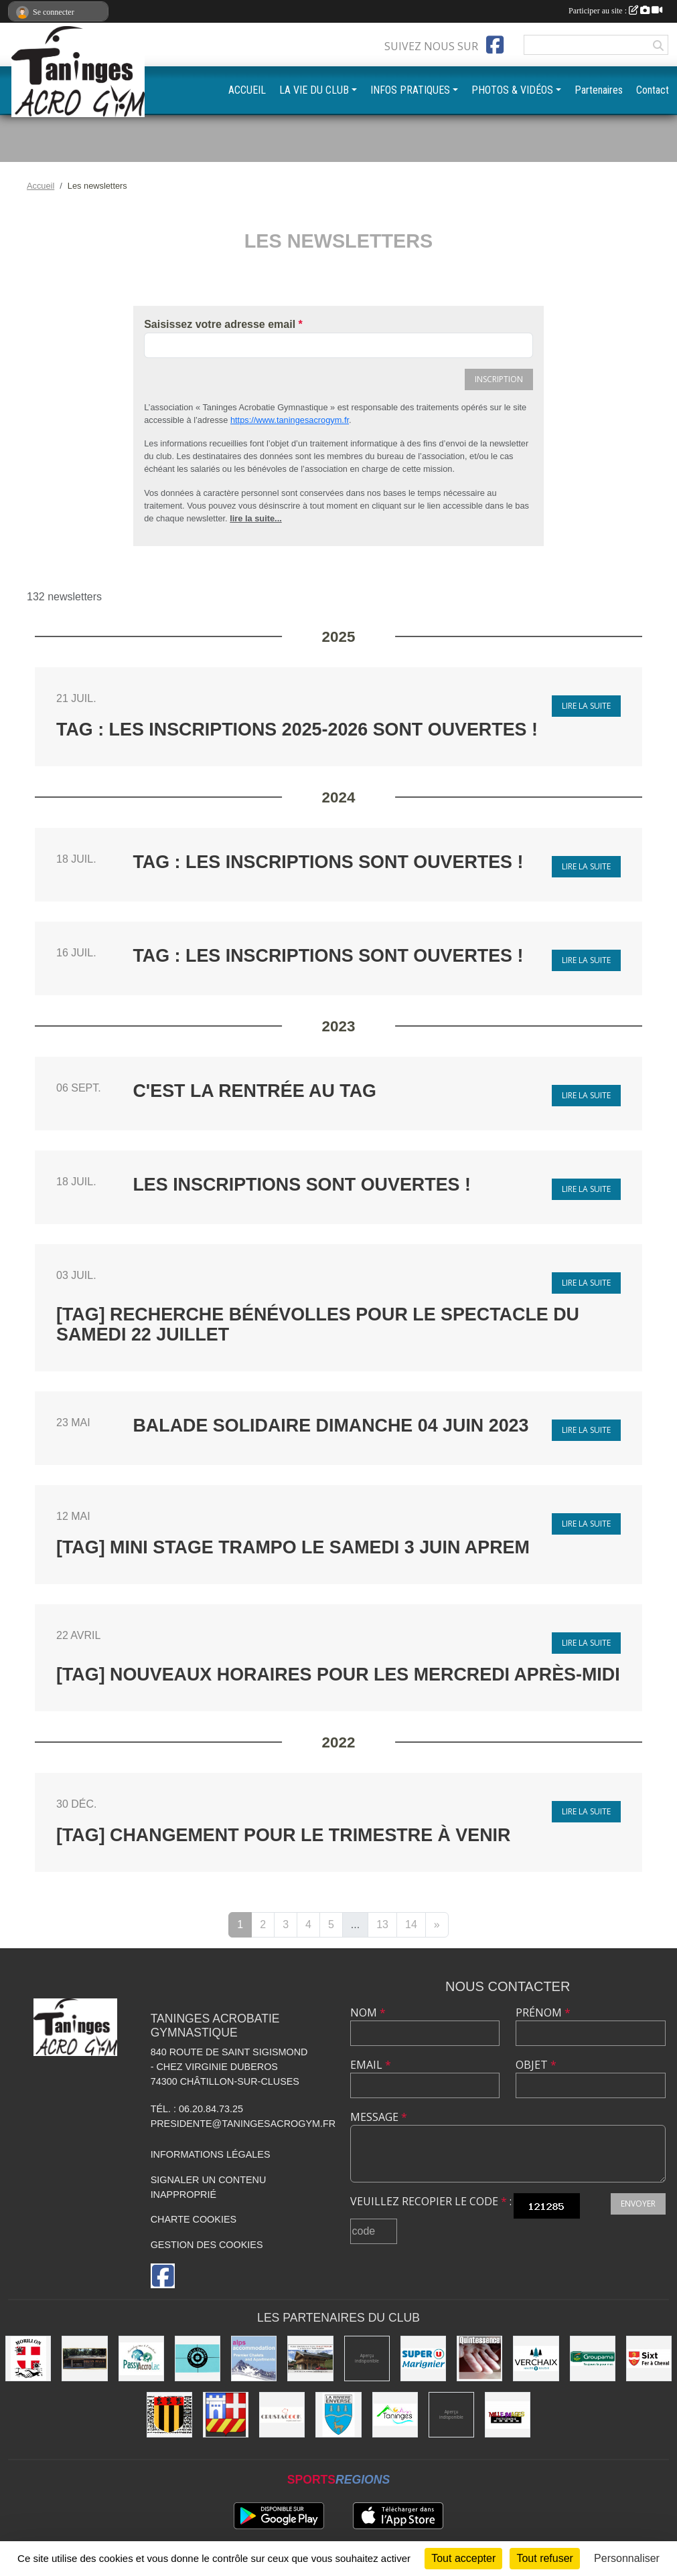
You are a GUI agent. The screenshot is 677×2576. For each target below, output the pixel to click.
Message (378, 2117)
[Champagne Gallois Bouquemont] (367, 2358)
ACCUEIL (247, 90)
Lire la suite (586, 705)
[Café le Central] (197, 2358)
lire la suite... (256, 518)
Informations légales (211, 2154)
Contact (652, 90)
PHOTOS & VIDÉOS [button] (512, 90)
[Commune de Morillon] (28, 2358)
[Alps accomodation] (254, 2358)
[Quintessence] (479, 2358)
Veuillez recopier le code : (431, 2201)
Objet (536, 2064)
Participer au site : (615, 10)
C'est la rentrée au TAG (254, 1091)
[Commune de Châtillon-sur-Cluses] (225, 2414)
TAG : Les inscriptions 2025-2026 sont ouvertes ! (297, 729)
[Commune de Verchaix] (535, 2358)
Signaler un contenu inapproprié (209, 2187)
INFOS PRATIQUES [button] (410, 90)
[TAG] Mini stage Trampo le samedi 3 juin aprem (293, 1547)
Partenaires (599, 90)
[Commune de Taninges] (395, 2414)
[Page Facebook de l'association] (495, 45)
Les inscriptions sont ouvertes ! (301, 1185)
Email (370, 2064)
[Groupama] (592, 2358)
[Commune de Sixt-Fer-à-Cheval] (649, 2358)
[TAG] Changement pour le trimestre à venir (283, 1835)
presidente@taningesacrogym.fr (243, 2123)
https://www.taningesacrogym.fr (289, 420)
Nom (368, 2012)
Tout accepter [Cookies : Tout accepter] (463, 2558)
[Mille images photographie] (507, 2414)
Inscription (499, 379)
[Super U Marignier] (423, 2358)
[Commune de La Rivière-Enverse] (338, 2414)
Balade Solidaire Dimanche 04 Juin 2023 (330, 1425)
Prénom (543, 2012)
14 (411, 1924)
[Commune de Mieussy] (169, 2414)
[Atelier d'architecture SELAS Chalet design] (310, 2358)
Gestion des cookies (207, 2244)
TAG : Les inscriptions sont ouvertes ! (328, 862)
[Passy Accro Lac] (141, 2358)
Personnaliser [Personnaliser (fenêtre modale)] (627, 2558)
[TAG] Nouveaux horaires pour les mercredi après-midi (338, 1674)
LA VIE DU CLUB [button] (314, 90)
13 (382, 1924)
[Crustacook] (282, 2414)
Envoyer (638, 2203)
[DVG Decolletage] (451, 2414)
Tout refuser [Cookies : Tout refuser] (544, 2558)
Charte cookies (193, 2219)
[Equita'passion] (84, 2358)
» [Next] (437, 1924)
